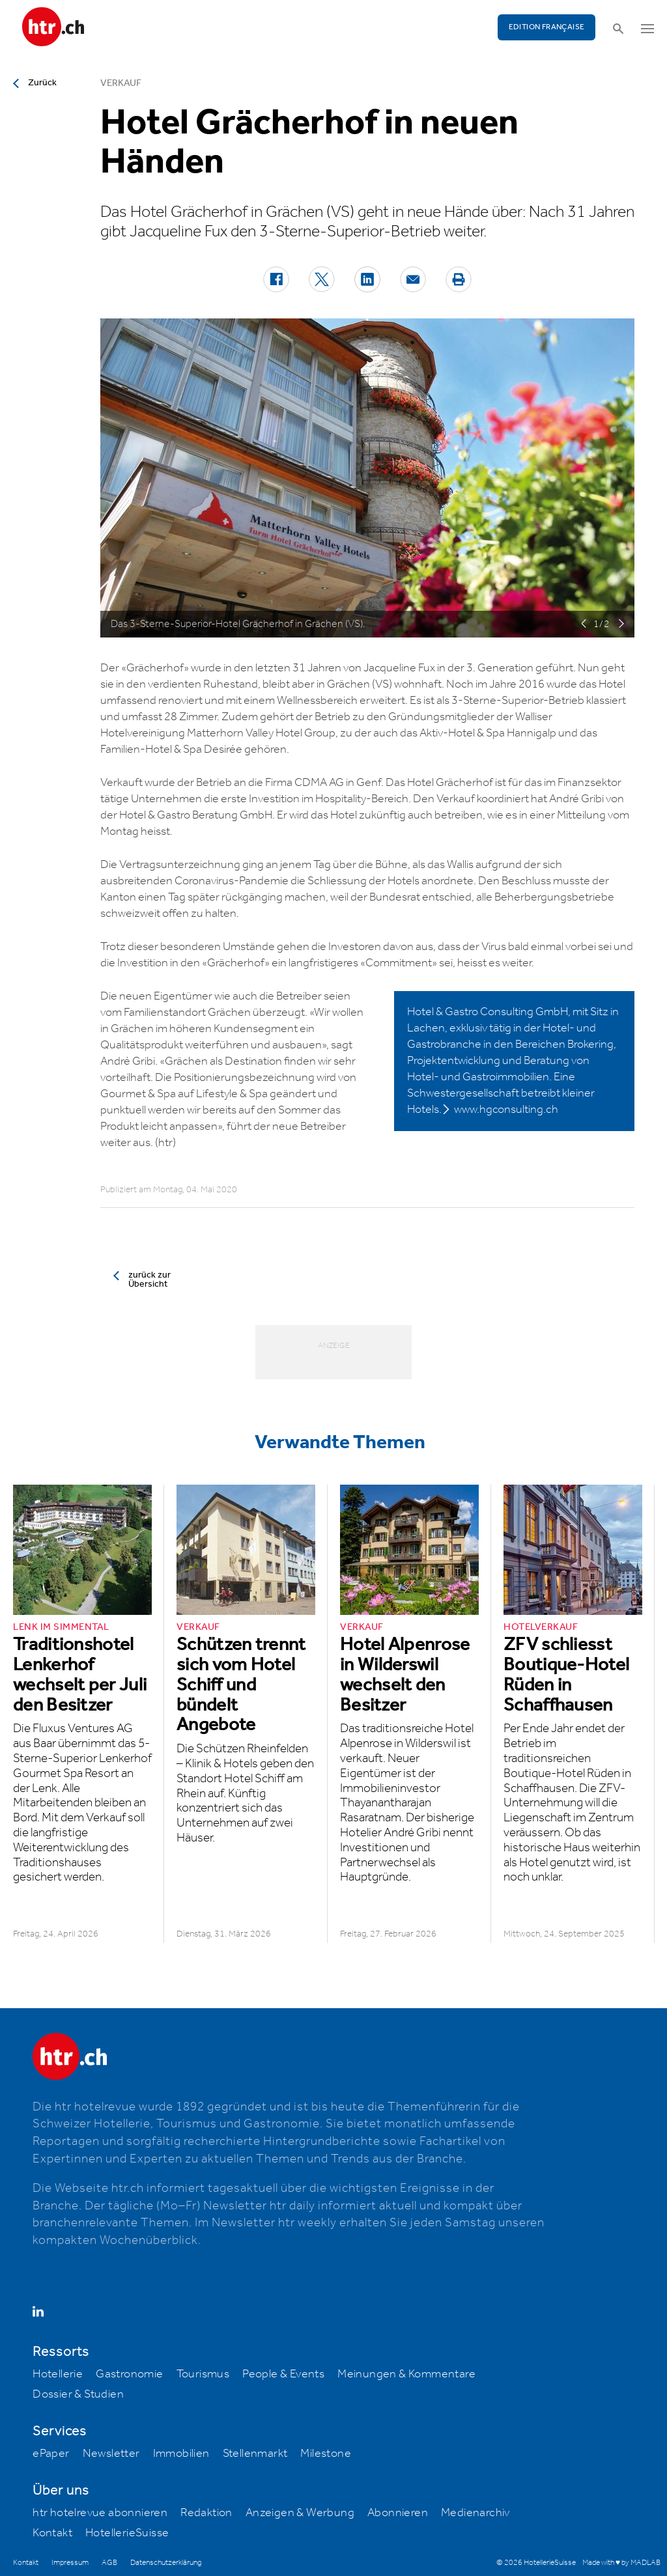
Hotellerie (58, 2374)
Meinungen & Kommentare (406, 2374)
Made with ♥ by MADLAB (621, 2562)
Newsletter (111, 2453)
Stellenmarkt (255, 2453)
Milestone (325, 2453)
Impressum (70, 2562)
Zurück (42, 82)
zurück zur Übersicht (149, 1279)
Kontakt (52, 2533)
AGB (109, 2562)
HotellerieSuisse (127, 2533)
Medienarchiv (475, 2513)
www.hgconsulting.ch (506, 1109)
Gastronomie (129, 2374)
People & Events (283, 2374)
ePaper (51, 2453)
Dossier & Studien (78, 2394)
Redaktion (206, 2513)
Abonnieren (397, 2513)
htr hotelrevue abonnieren (100, 2513)
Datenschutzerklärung (165, 2562)
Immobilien (181, 2453)
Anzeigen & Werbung (300, 2513)
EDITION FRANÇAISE (547, 27)
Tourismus (203, 2374)
